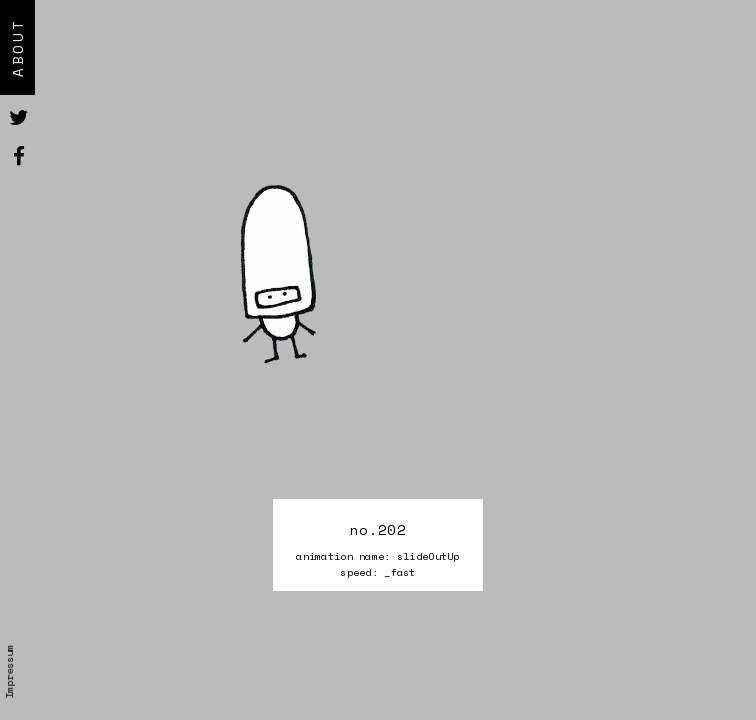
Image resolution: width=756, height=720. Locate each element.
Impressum (9, 672)
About (17, 47)
